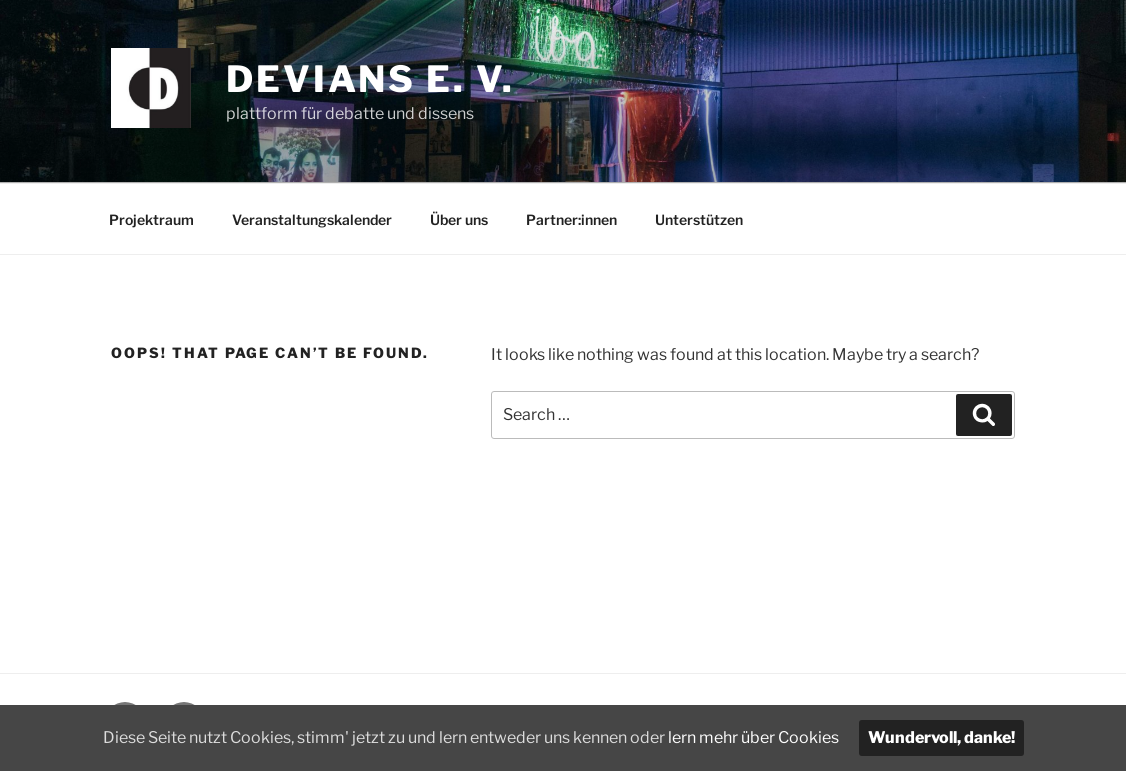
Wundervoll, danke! (941, 737)
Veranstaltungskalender (312, 219)
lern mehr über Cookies (753, 737)
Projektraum (151, 219)
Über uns (459, 219)
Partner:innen (571, 219)
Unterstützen (699, 219)
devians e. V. (370, 79)
